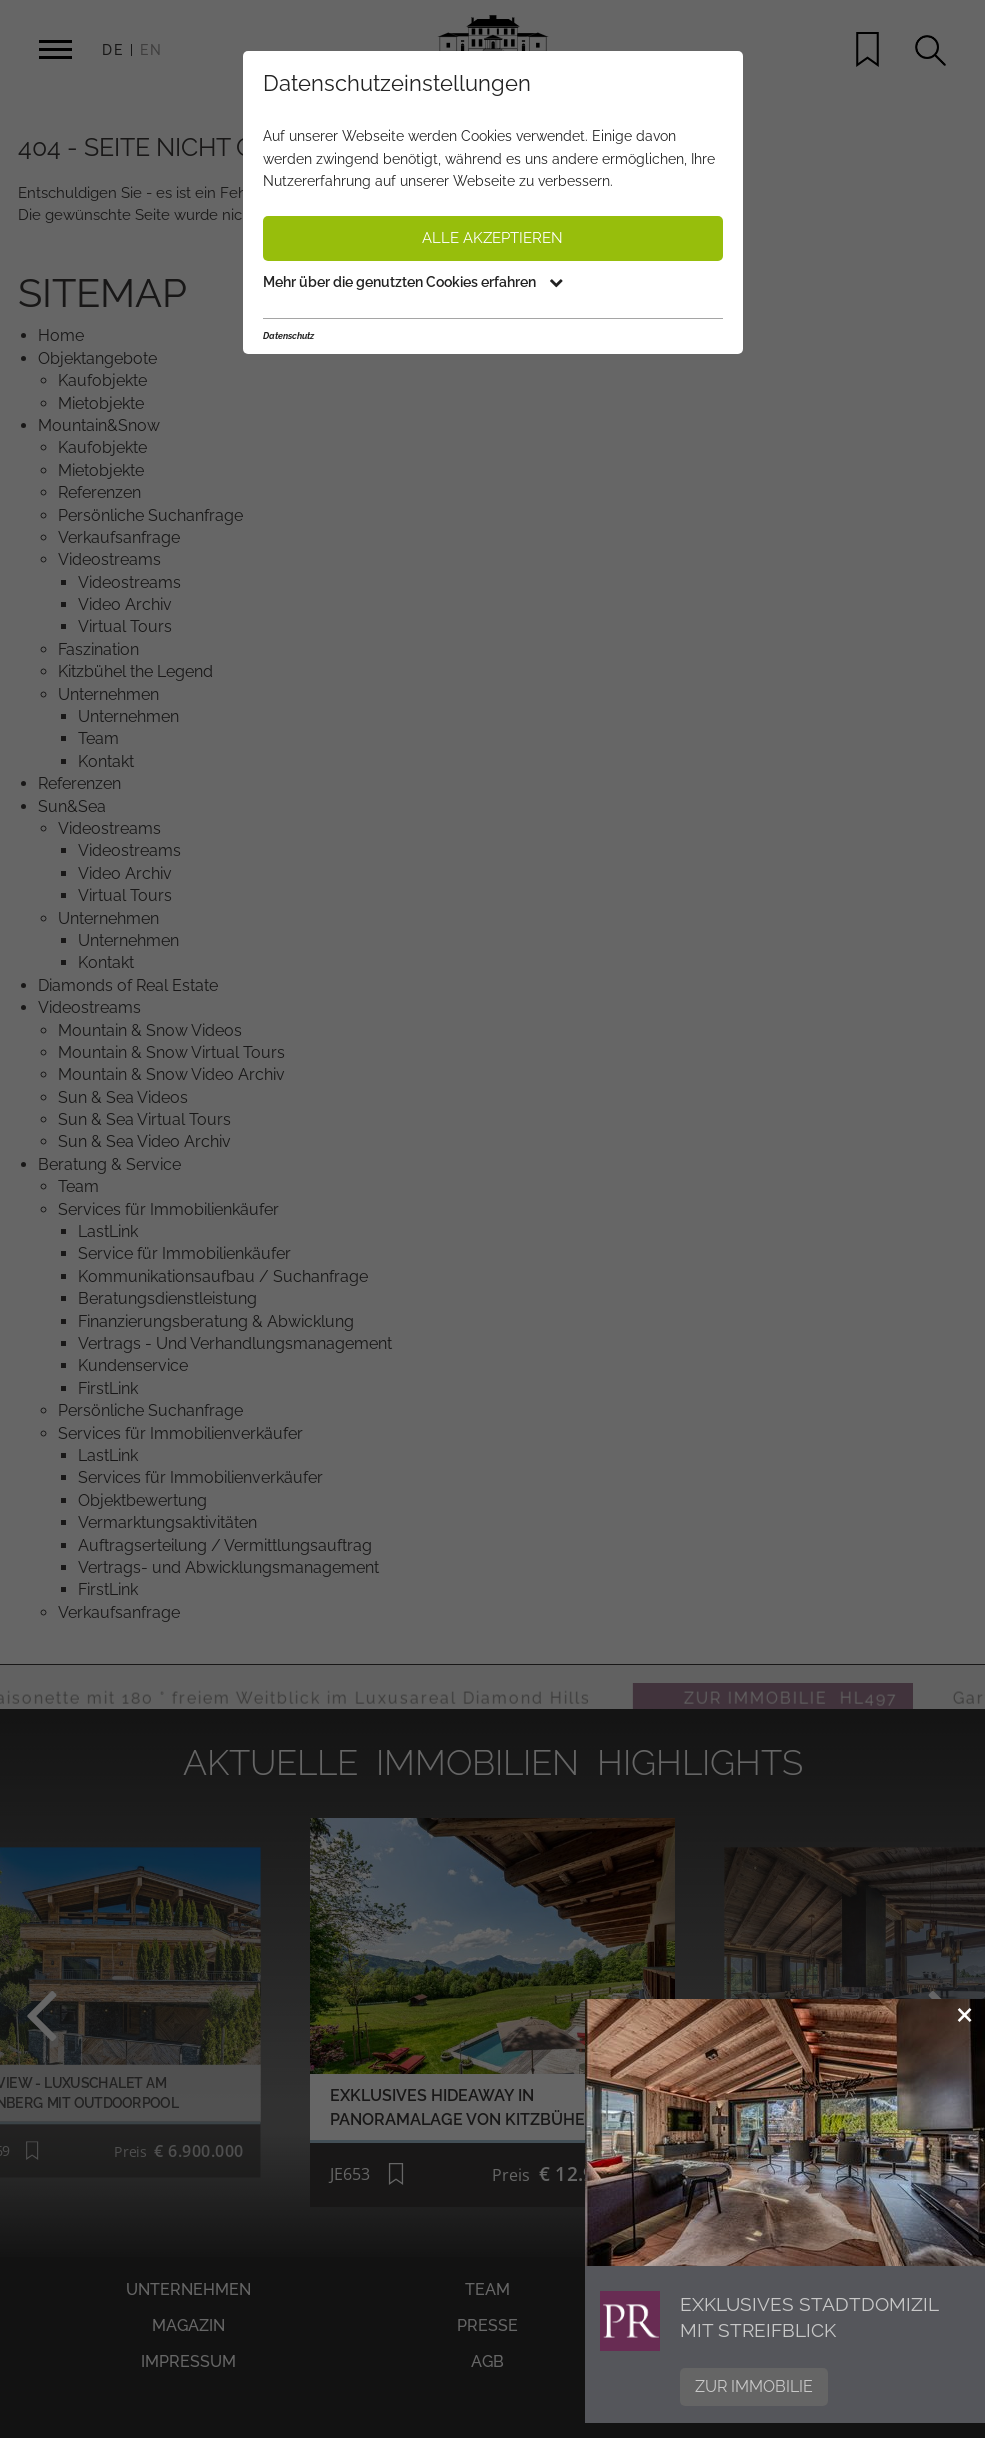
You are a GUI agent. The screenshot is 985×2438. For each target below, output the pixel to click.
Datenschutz (288, 336)
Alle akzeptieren (492, 238)
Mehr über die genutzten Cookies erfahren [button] (413, 282)
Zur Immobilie (754, 2386)
